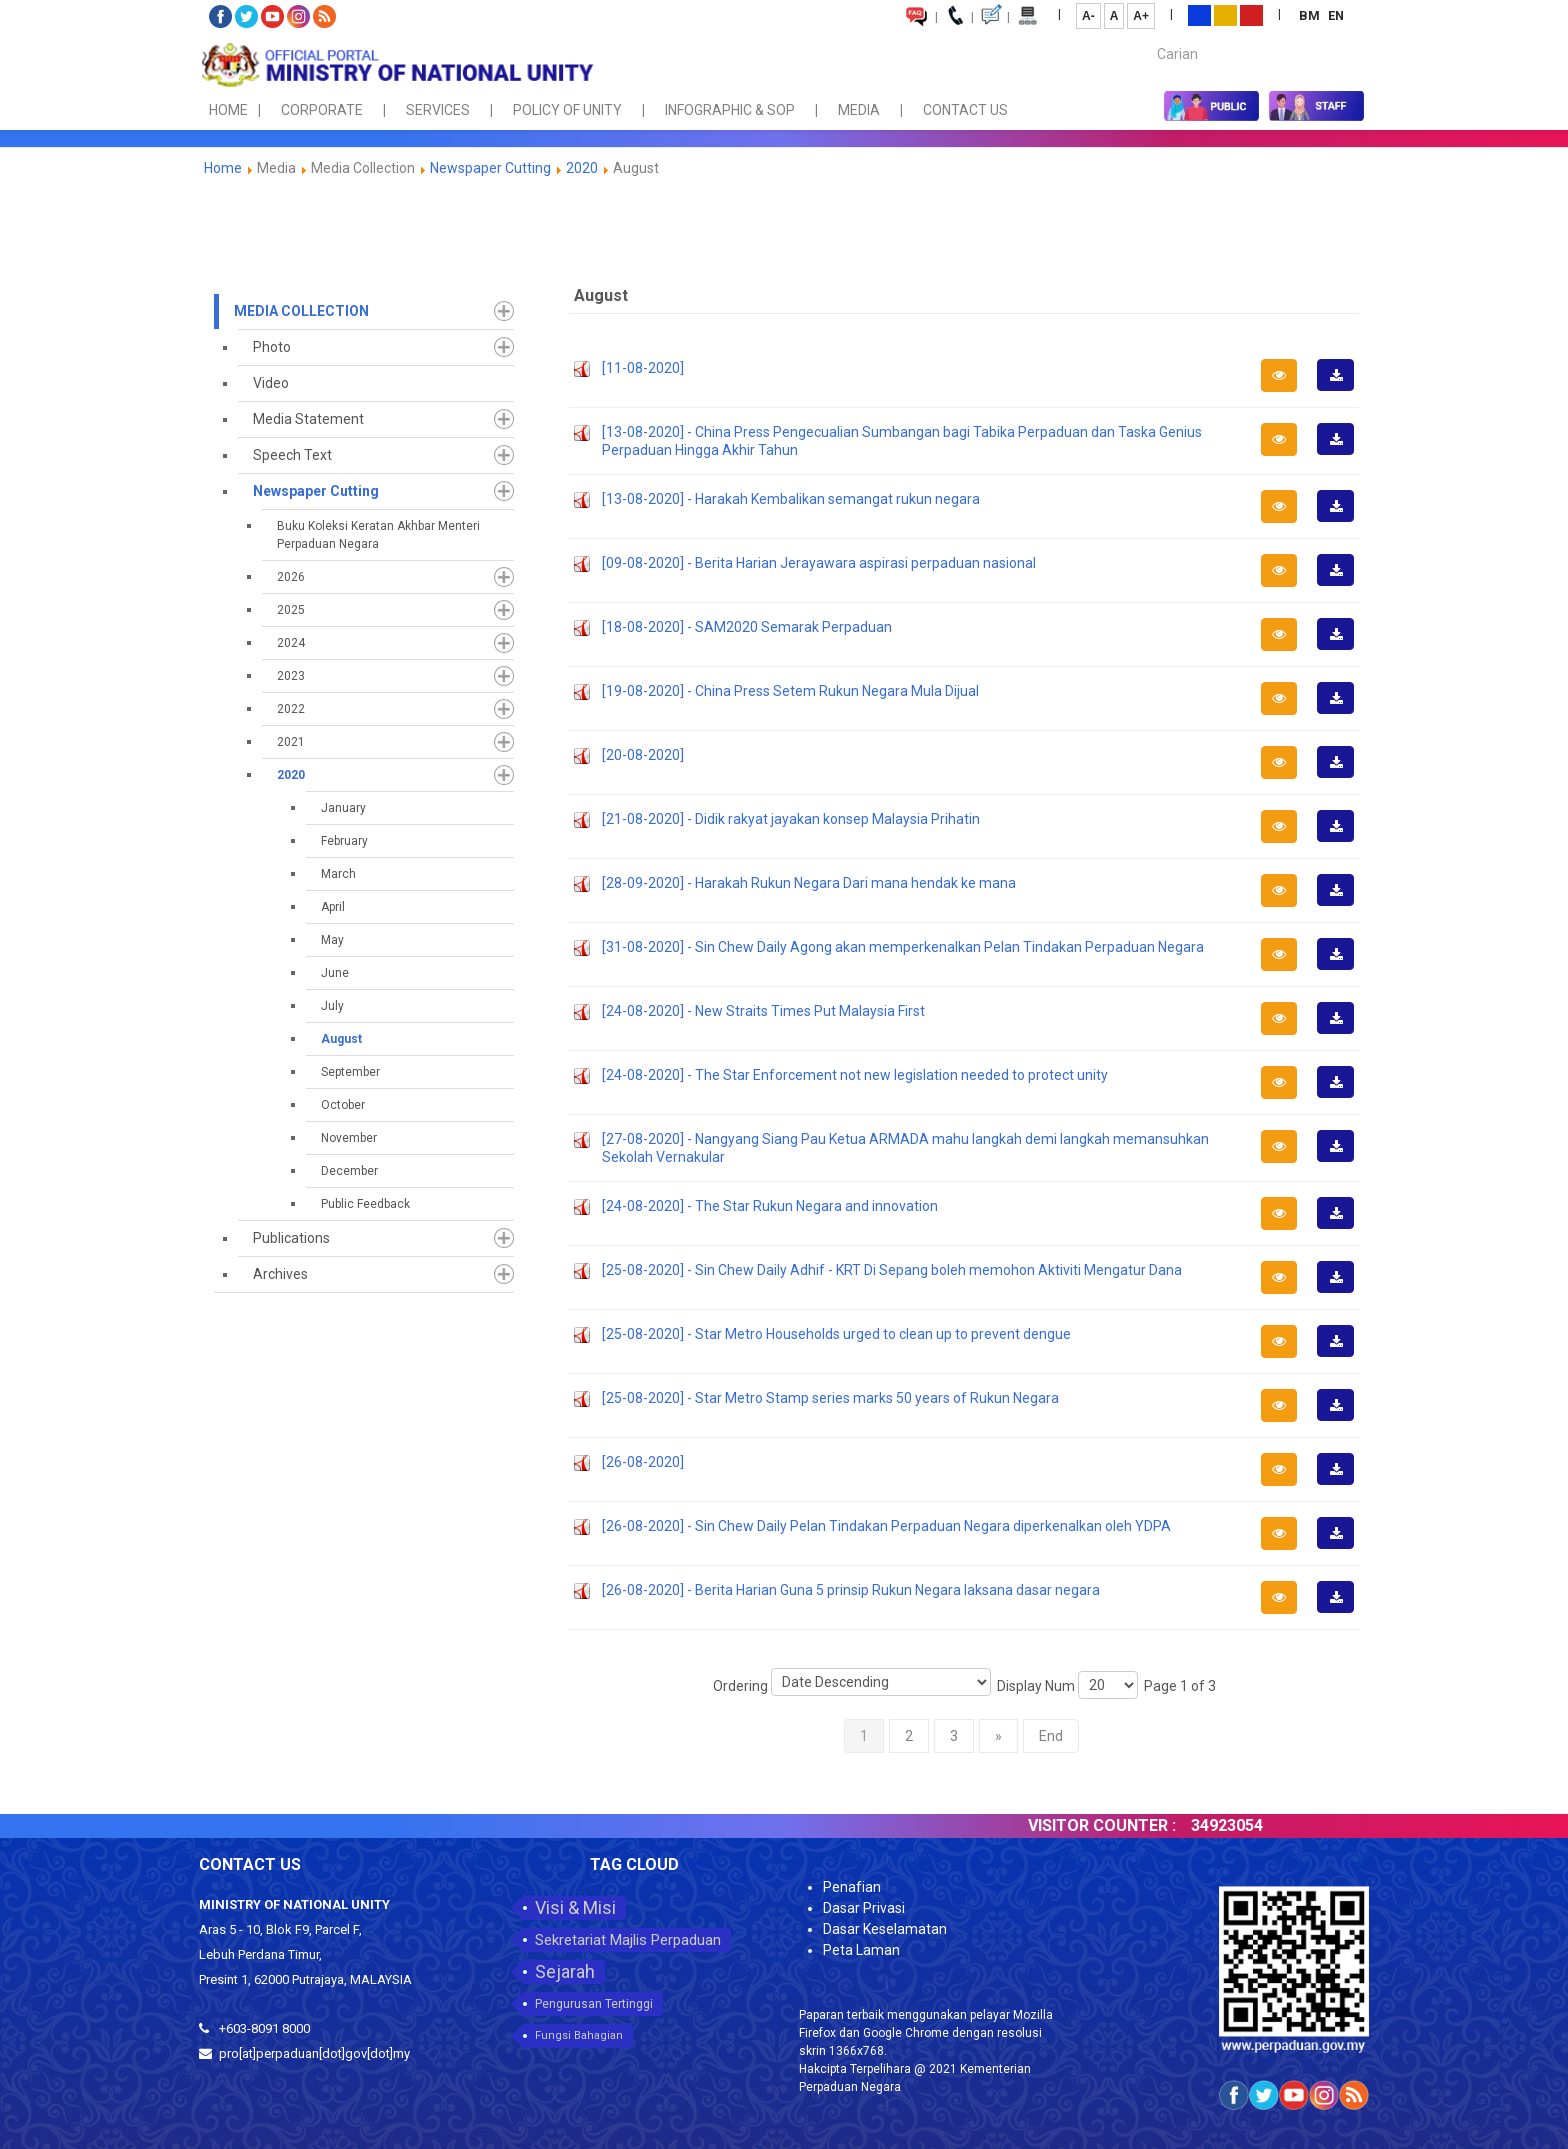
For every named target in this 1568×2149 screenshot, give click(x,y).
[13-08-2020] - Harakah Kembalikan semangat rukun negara (791, 499)
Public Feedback (365, 1204)
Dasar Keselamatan (885, 1929)
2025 (291, 610)
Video (271, 383)
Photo (272, 347)
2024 (291, 643)
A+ (1141, 16)
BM (1311, 15)
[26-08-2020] (643, 1462)
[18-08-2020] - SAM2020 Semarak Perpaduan (747, 627)
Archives (280, 1274)
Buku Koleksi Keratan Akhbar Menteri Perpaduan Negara (378, 535)
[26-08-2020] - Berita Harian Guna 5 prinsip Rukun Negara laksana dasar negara (851, 1590)
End (1051, 1736)
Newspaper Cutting (490, 168)
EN (1336, 15)
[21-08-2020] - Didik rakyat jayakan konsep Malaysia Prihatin (791, 819)
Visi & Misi (575, 1907)
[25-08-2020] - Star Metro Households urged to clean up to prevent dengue (836, 1334)
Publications (291, 1238)
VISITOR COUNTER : (1145, 1825)
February (344, 841)
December (349, 1171)
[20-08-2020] (643, 755)
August (341, 1039)
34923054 (1270, 1825)
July (332, 1006)
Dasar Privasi (864, 1908)
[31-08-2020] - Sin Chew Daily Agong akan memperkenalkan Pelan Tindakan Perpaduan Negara (903, 947)
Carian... (1147, 36)
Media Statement (308, 419)
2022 (291, 709)
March (338, 874)
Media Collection (301, 311)
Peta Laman (861, 1950)
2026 (291, 577)
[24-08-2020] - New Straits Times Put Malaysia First (763, 1011)
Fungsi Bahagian (579, 2035)
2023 (291, 676)
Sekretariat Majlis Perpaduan (628, 1940)
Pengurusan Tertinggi (594, 2004)
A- (1088, 16)
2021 (291, 742)
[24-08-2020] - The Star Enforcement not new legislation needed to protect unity (855, 1075)
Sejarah (565, 1971)
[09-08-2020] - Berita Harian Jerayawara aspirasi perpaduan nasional (819, 563)
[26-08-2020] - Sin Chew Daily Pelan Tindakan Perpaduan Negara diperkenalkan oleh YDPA (886, 1526)
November (349, 1138)
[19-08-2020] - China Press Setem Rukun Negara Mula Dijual (790, 691)
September (350, 1072)
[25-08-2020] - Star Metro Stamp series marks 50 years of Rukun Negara (830, 1398)
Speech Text (292, 455)
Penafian (852, 1887)
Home (223, 168)
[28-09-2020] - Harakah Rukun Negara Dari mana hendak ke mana (809, 883)
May (332, 940)
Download (1342, 390)
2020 (582, 168)
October (343, 1105)
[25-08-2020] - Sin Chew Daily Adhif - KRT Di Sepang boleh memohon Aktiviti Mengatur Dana (892, 1270)
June (335, 973)
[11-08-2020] (643, 368)
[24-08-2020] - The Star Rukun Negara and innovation (770, 1206)
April (333, 907)
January (343, 808)
